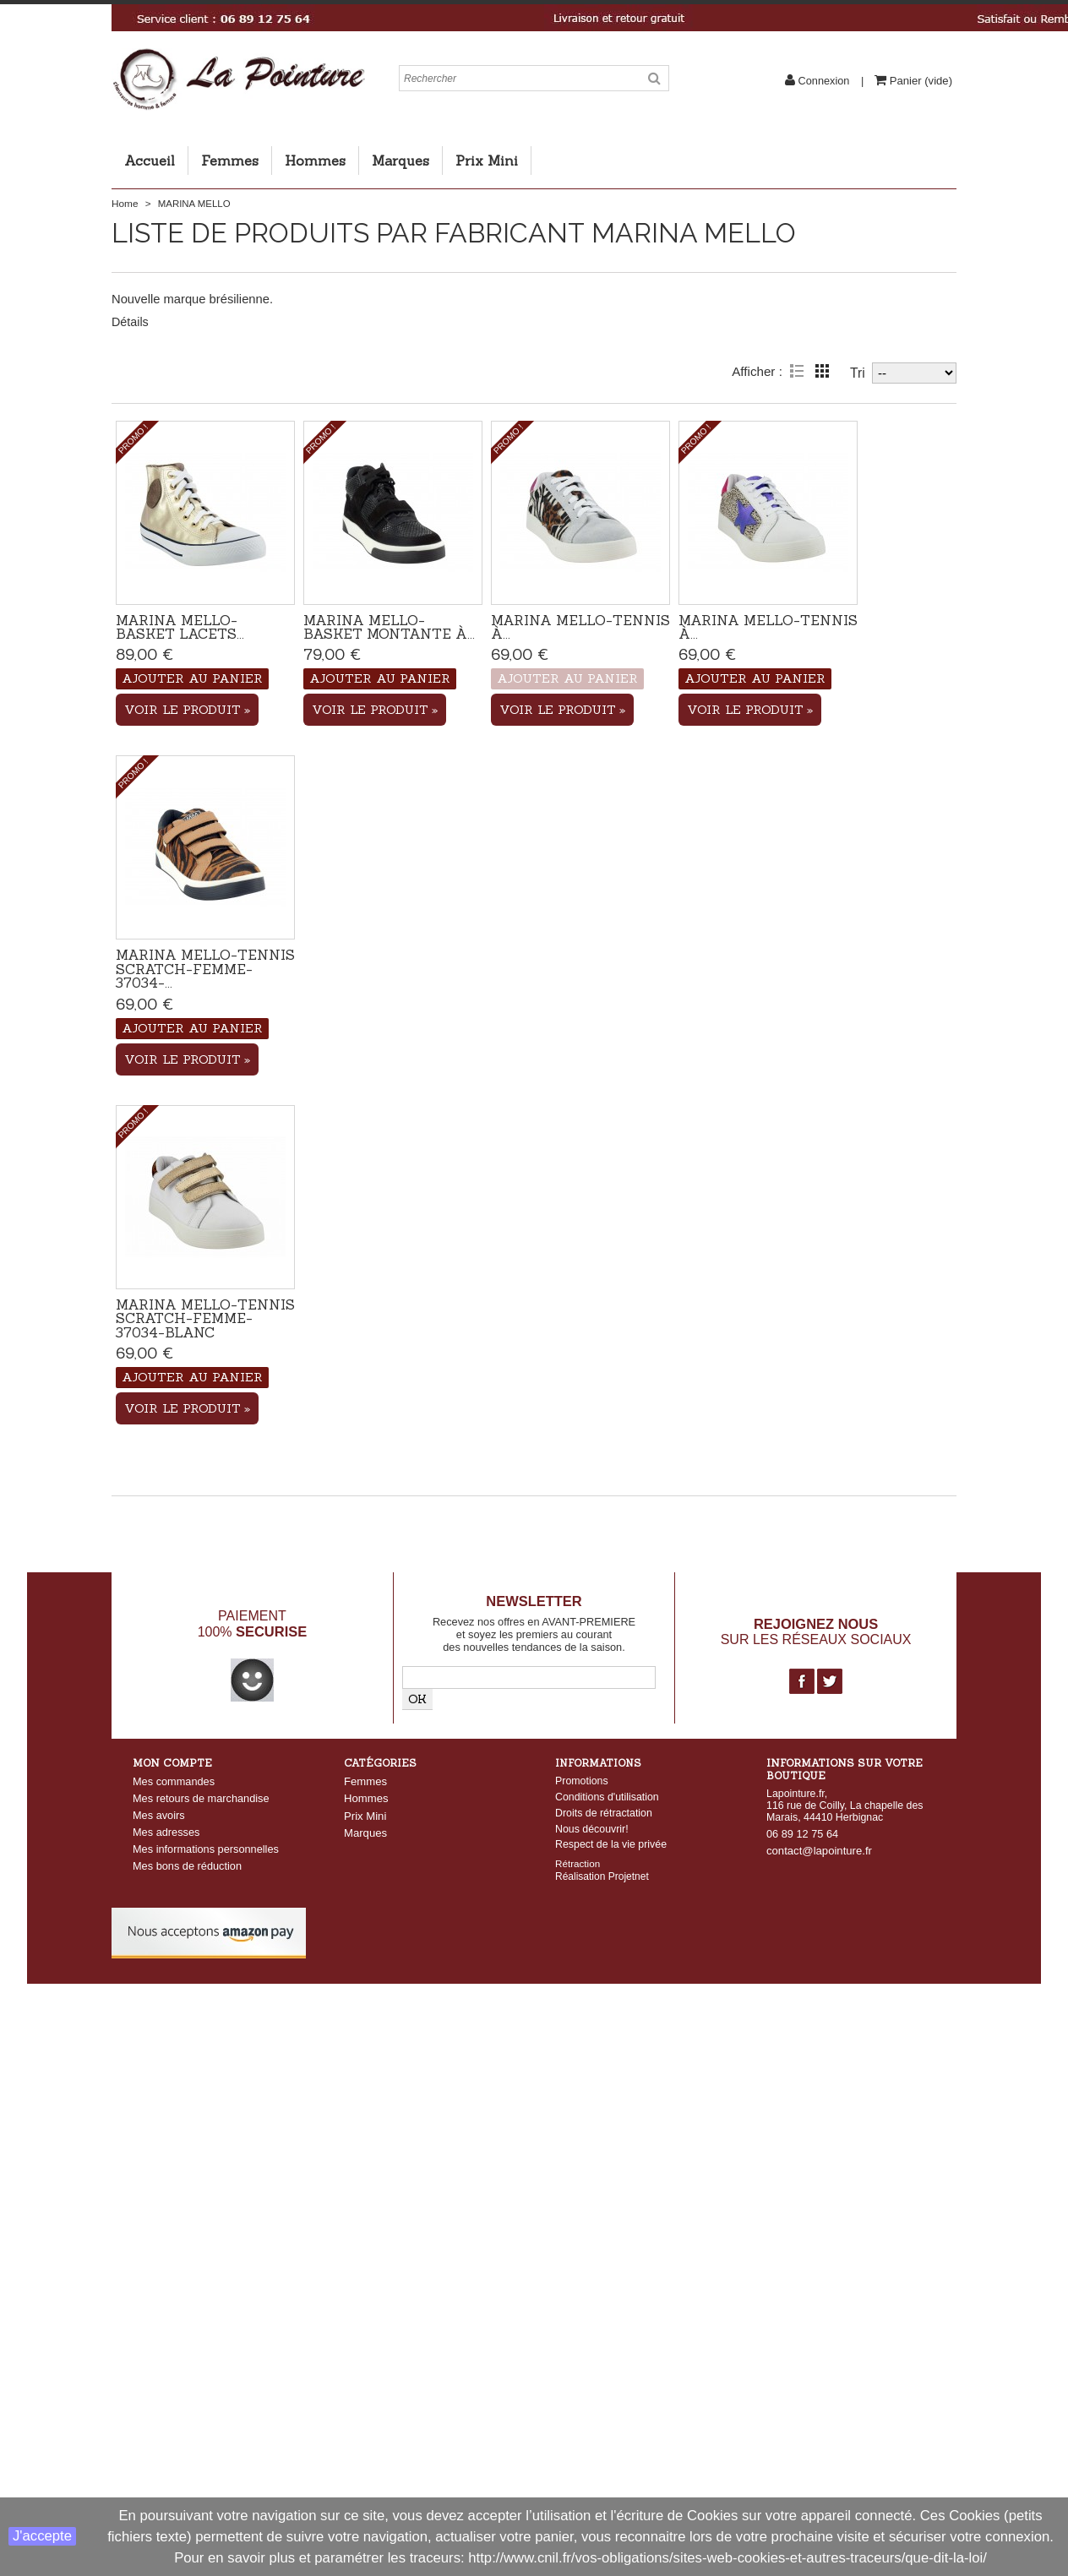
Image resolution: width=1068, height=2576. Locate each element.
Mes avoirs (159, 1815)
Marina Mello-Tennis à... (580, 627)
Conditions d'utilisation (607, 1797)
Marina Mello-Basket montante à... (389, 627)
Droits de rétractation (603, 1813)
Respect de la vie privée (611, 1844)
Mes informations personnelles (206, 1849)
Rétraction (577, 1863)
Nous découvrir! (592, 1829)
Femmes (230, 160)
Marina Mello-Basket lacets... (180, 627)
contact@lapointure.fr (819, 1850)
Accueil (149, 160)
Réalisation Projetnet (602, 1876)
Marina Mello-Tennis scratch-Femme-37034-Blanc (205, 1318)
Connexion (824, 80)
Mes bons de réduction (187, 1866)
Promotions (581, 1781)
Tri (857, 373)
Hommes (315, 160)
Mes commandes (174, 1781)
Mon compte (172, 1762)
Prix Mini (486, 160)
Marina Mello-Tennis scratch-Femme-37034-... (205, 968)
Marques (400, 160)
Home (125, 204)
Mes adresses (166, 1832)
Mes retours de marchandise (201, 1798)
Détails (130, 322)
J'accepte (42, 2536)
